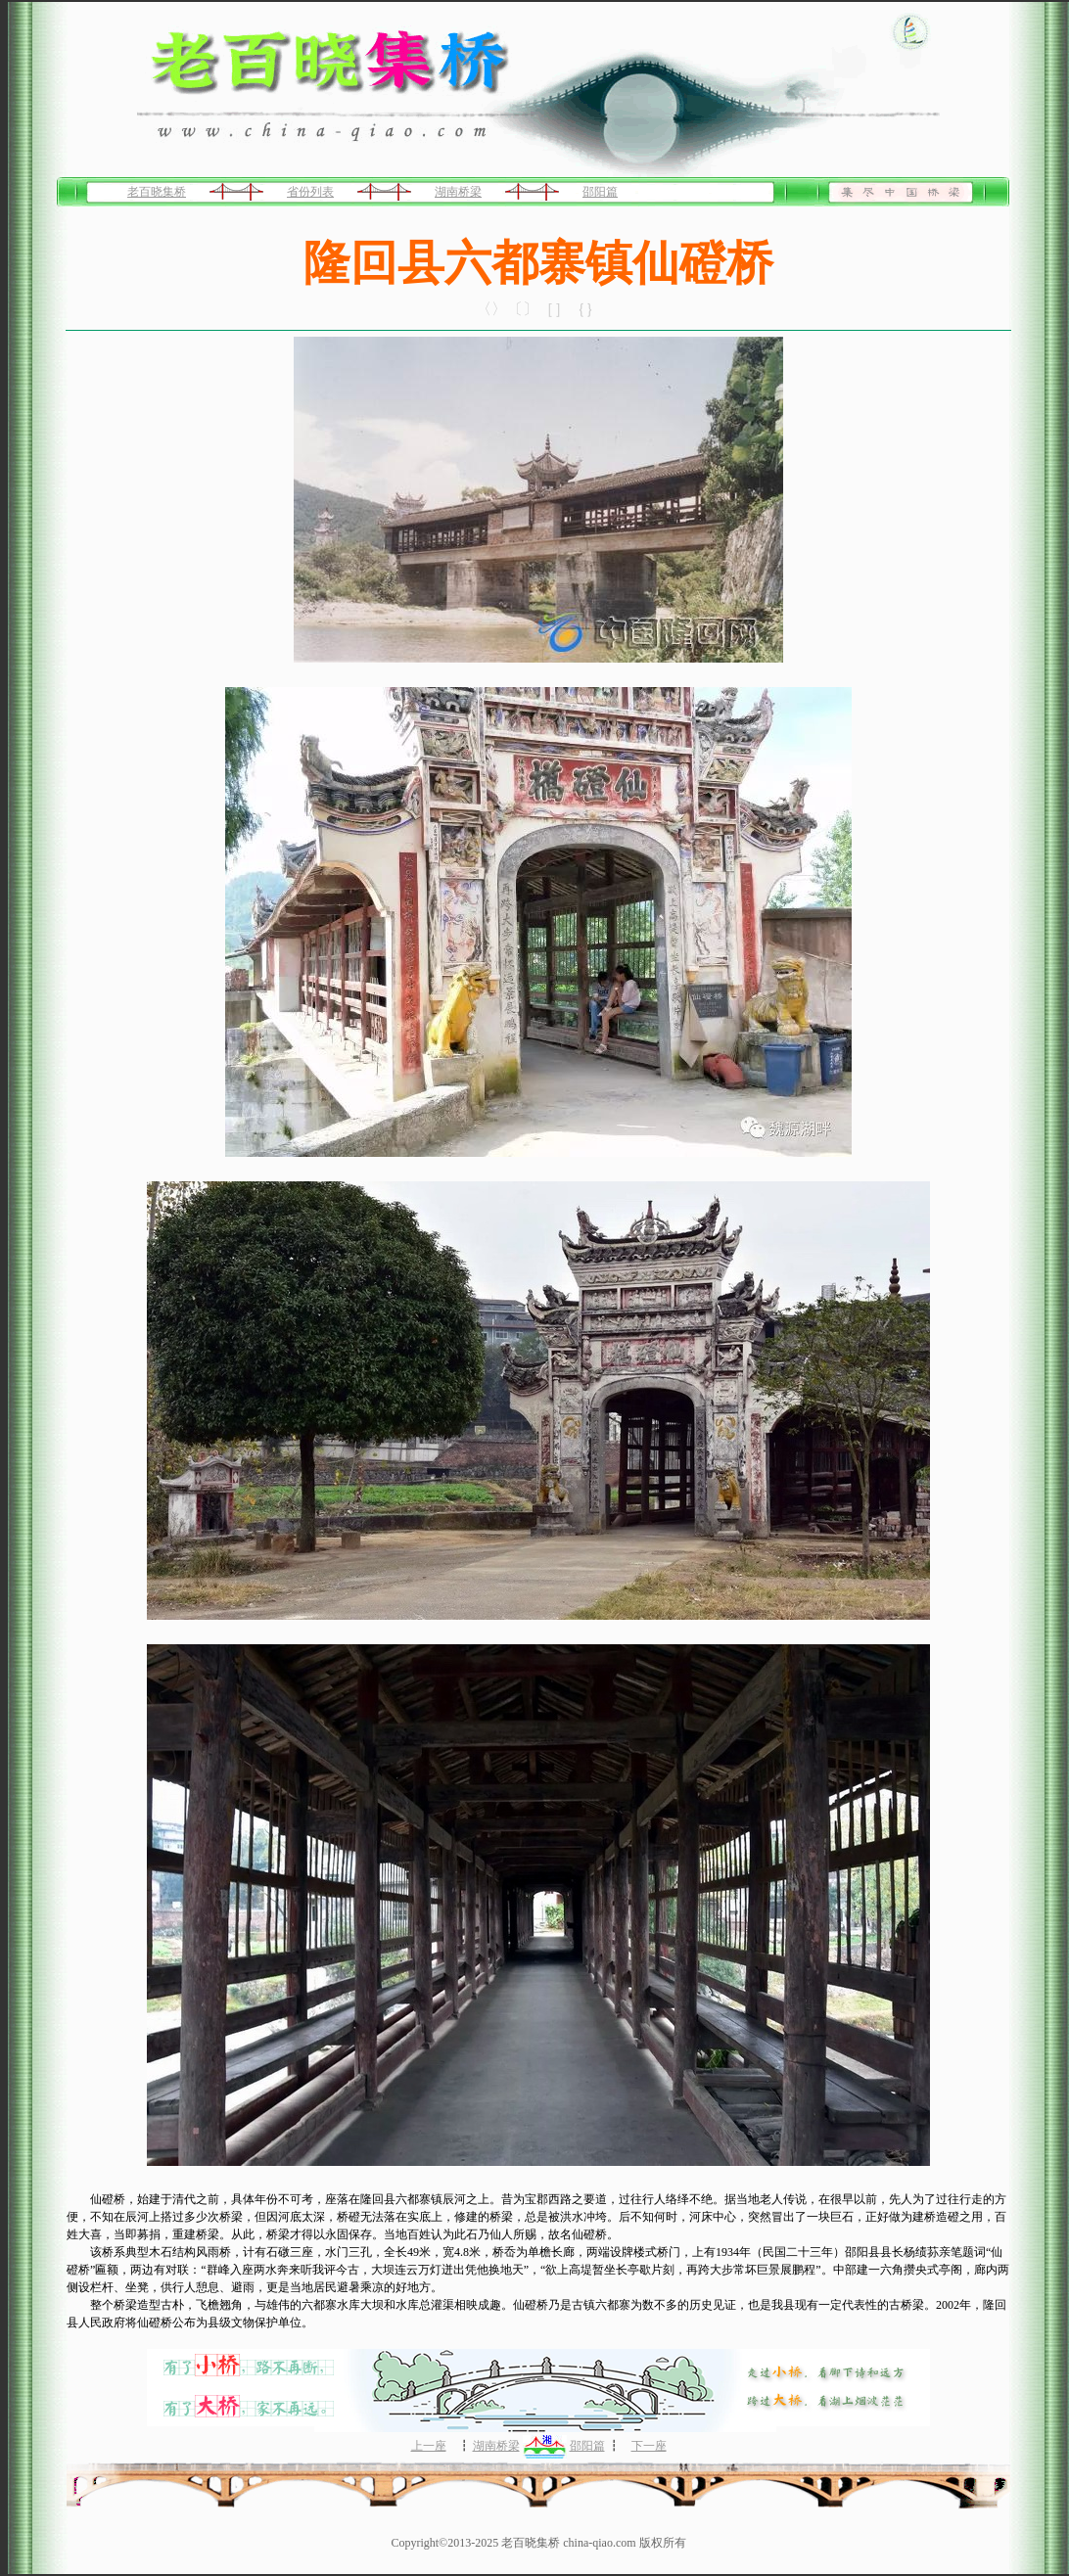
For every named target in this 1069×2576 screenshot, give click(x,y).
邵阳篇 (600, 192)
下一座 (649, 2446)
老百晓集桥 (156, 192)
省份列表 (310, 192)
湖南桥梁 (458, 192)
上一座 (428, 2446)
